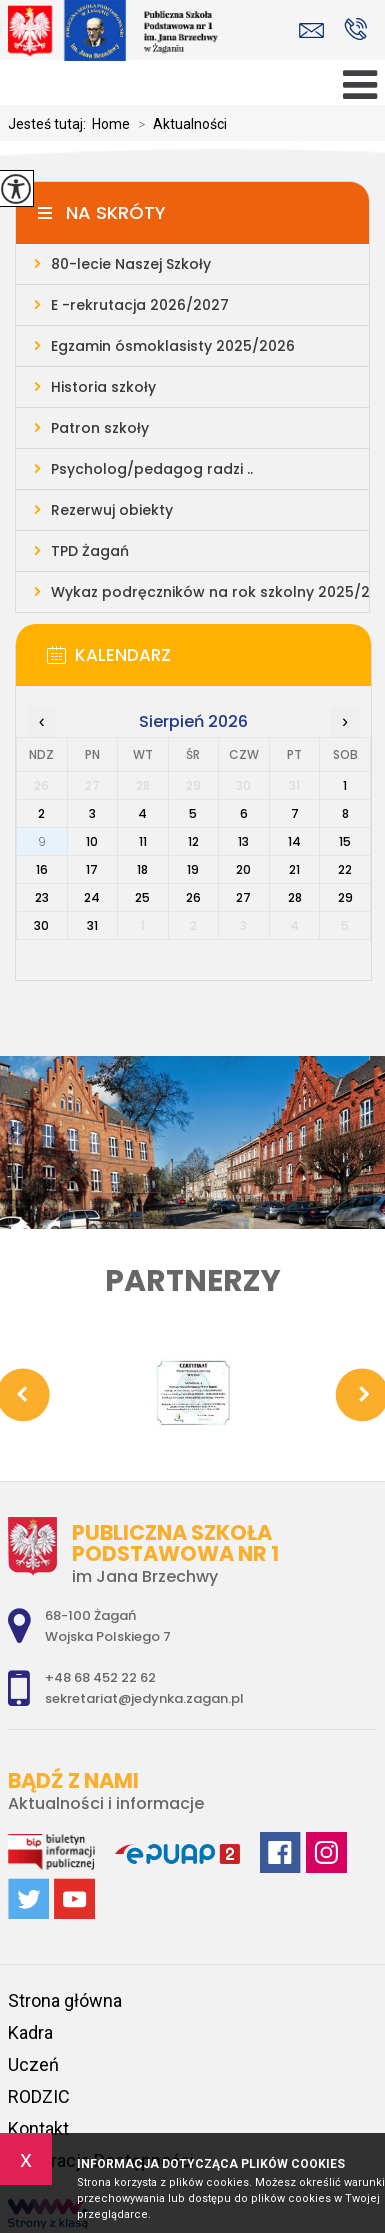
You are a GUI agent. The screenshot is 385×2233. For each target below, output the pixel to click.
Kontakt (38, 2128)
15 (345, 841)
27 (243, 897)
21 (294, 869)
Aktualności (178, 124)
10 (92, 841)
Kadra (30, 2032)
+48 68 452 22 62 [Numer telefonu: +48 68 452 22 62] (100, 1677)
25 (142, 897)
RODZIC (39, 2096)
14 (294, 841)
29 (345, 897)
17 (92, 869)
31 (92, 925)
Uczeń (33, 2064)
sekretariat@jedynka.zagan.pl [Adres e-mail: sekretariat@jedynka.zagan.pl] (144, 1698)
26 (193, 897)
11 (143, 841)
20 (243, 869)
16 (42, 869)
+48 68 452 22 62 (355, 29)
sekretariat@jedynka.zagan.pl (311, 30)
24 (92, 897)
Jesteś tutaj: (50, 124)
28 (295, 897)
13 (243, 841)
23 (42, 897)
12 (193, 841)
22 (345, 869)
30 (41, 925)
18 (142, 869)
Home (111, 124)
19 (193, 869)
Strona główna (65, 2000)
